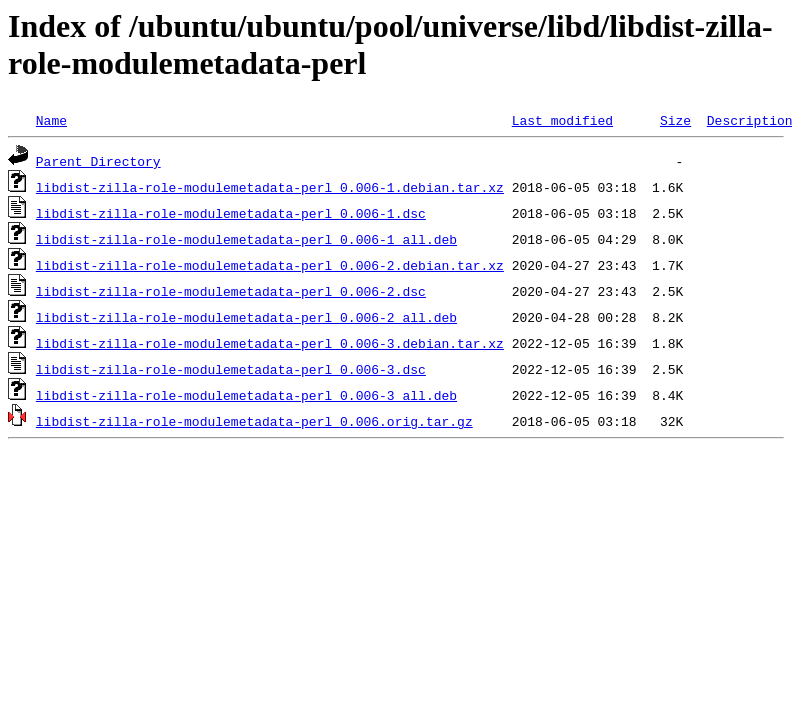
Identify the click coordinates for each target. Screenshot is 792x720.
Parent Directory (98, 161)
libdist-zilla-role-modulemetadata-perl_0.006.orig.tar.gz (254, 421)
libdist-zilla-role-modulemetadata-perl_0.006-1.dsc (231, 213)
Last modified (562, 120)
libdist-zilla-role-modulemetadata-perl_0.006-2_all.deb (246, 317)
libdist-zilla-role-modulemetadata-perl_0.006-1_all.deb (246, 239)
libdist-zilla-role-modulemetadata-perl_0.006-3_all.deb (246, 395)
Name (51, 120)
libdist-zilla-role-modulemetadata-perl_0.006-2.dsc (231, 291)
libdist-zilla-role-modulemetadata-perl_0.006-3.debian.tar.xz (270, 343)
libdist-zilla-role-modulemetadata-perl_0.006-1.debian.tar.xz (270, 187)
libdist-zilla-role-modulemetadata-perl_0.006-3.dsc (231, 369)
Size (675, 120)
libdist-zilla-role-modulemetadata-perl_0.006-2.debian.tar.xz (270, 265)
